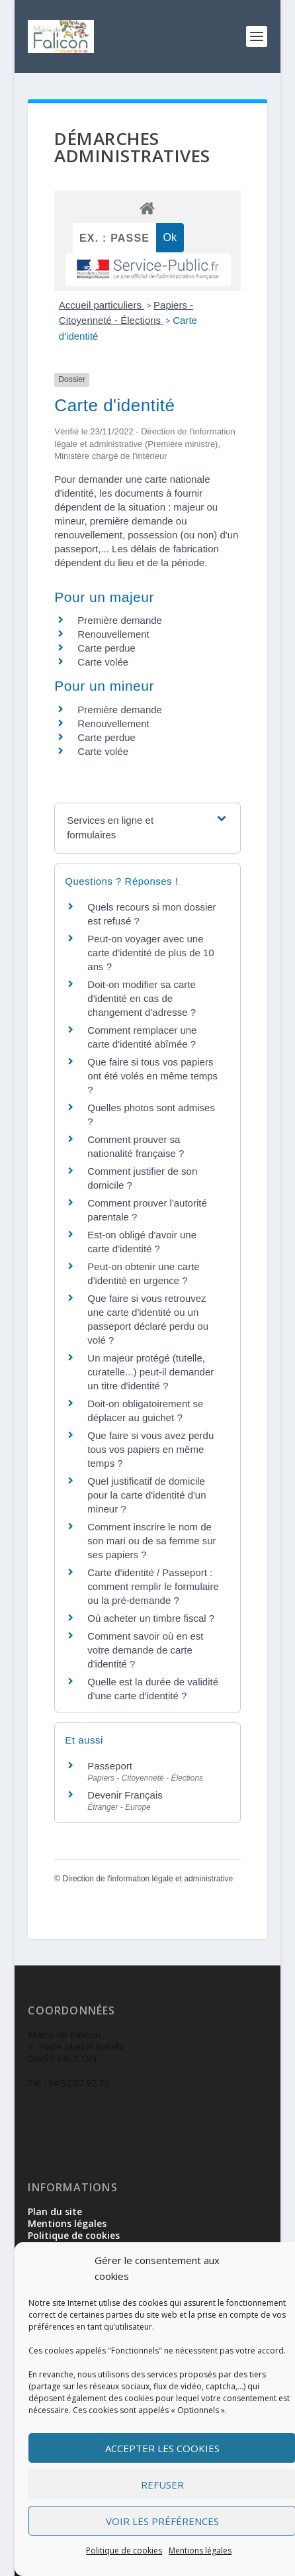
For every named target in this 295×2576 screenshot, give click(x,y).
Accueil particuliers (101, 305)
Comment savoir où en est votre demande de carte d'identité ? (145, 1649)
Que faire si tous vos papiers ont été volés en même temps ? (152, 1075)
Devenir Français (124, 1795)
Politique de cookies (124, 2550)
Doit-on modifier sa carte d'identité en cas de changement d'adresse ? (141, 998)
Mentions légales (200, 2550)
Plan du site (55, 2211)
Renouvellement (113, 634)
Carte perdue (106, 648)
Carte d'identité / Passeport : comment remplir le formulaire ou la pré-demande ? (152, 1586)
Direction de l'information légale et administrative (148, 1878)
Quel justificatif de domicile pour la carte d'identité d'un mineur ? (146, 1494)
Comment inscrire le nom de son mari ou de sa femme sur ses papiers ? (151, 1540)
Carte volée (102, 662)
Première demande (119, 620)
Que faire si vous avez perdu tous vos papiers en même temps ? (150, 1449)
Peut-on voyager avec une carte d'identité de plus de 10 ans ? (150, 952)
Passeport (109, 1765)
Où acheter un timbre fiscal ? (150, 1618)
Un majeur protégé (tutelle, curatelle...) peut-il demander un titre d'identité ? (150, 1371)
